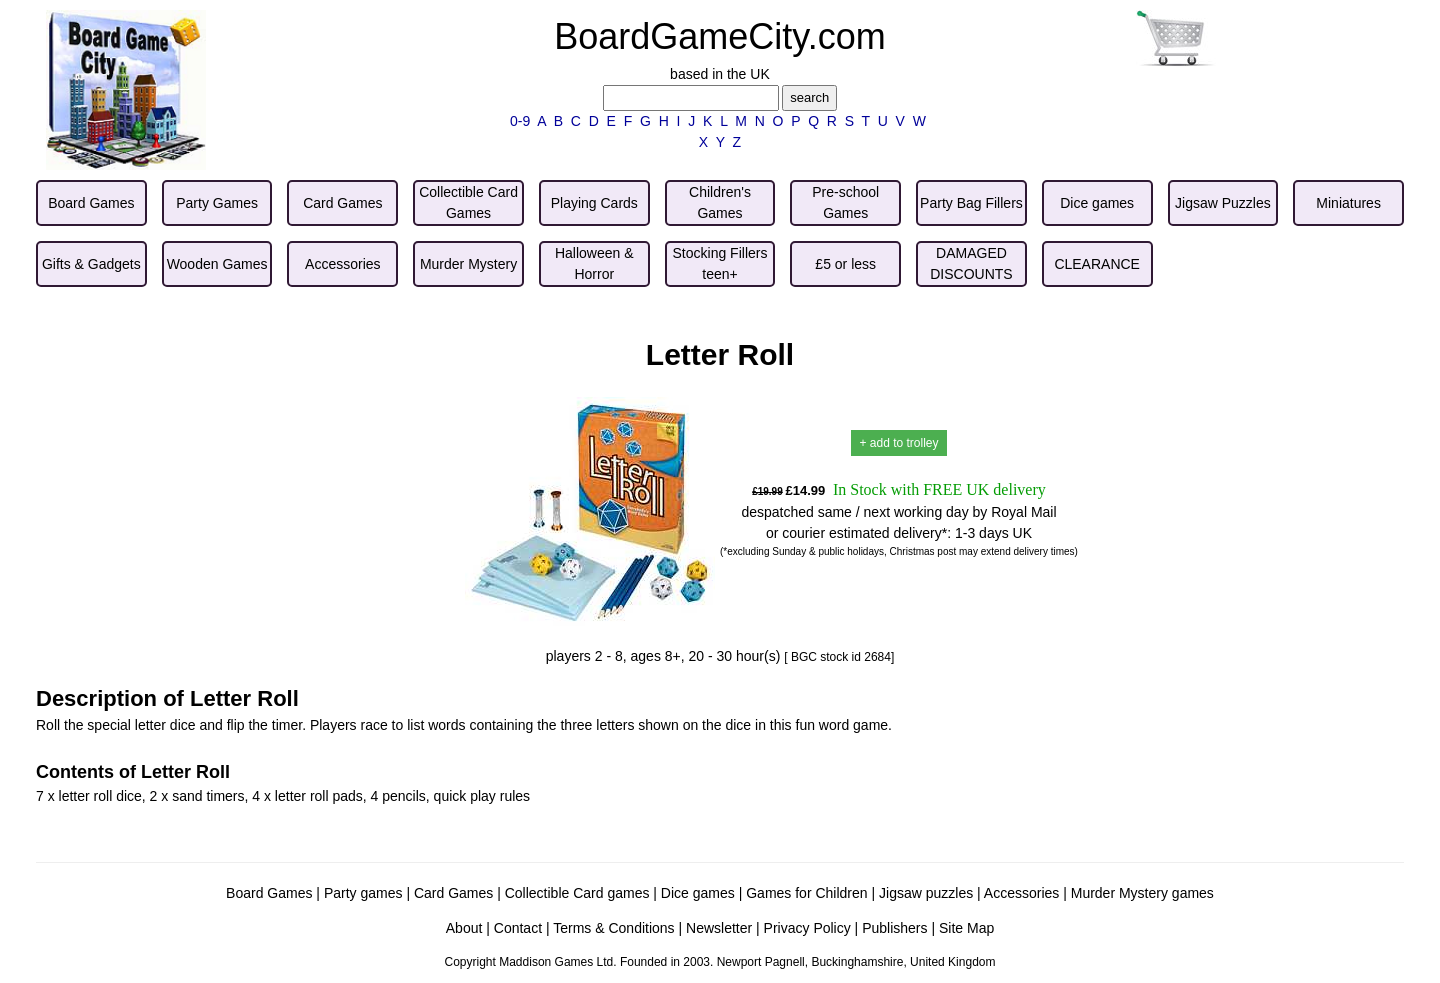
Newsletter (719, 928)
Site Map (966, 928)
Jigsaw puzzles (926, 893)
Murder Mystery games (1142, 893)
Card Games (453, 893)
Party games (363, 893)
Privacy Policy (807, 928)
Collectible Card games (577, 893)
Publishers (894, 928)
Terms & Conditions (613, 928)
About (464, 928)
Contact (518, 928)
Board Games (269, 893)
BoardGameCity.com (719, 36)
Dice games (698, 893)
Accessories (1021, 893)
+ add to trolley (898, 443)
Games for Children (806, 893)
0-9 (520, 121)
